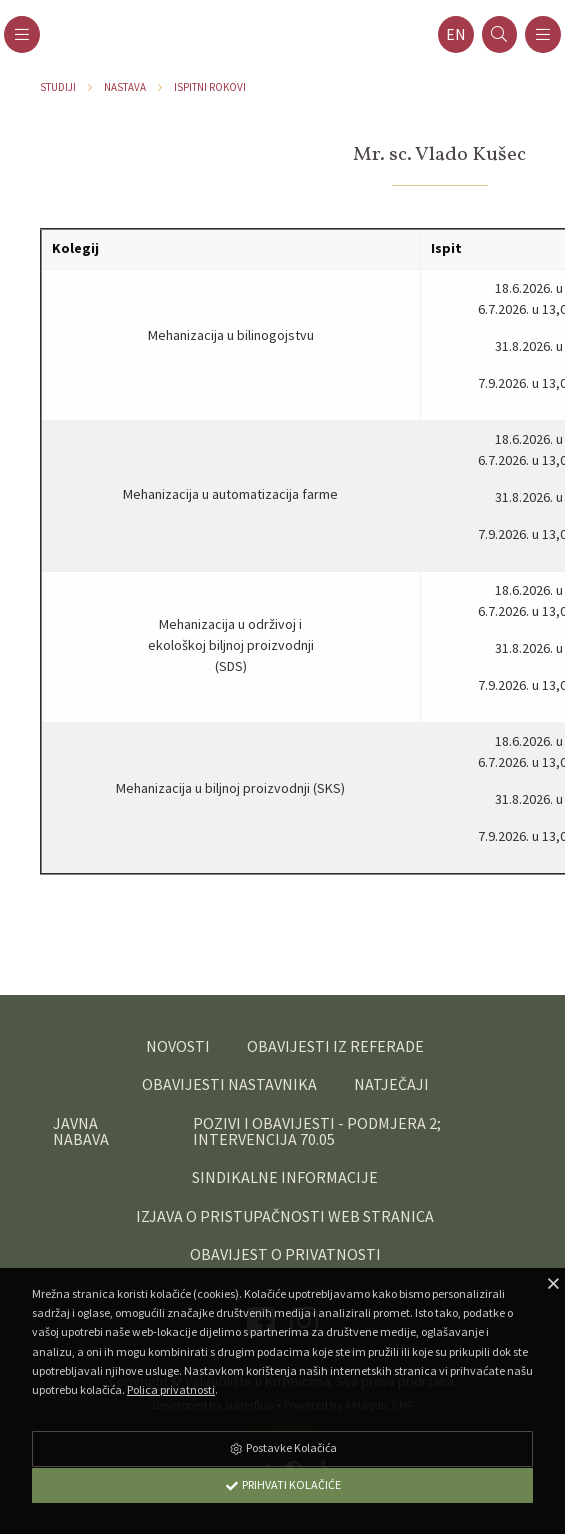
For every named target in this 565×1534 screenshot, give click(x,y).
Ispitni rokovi (210, 87)
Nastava (125, 87)
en (456, 34)
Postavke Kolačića (283, 1447)
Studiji (58, 87)
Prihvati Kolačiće (283, 1484)
